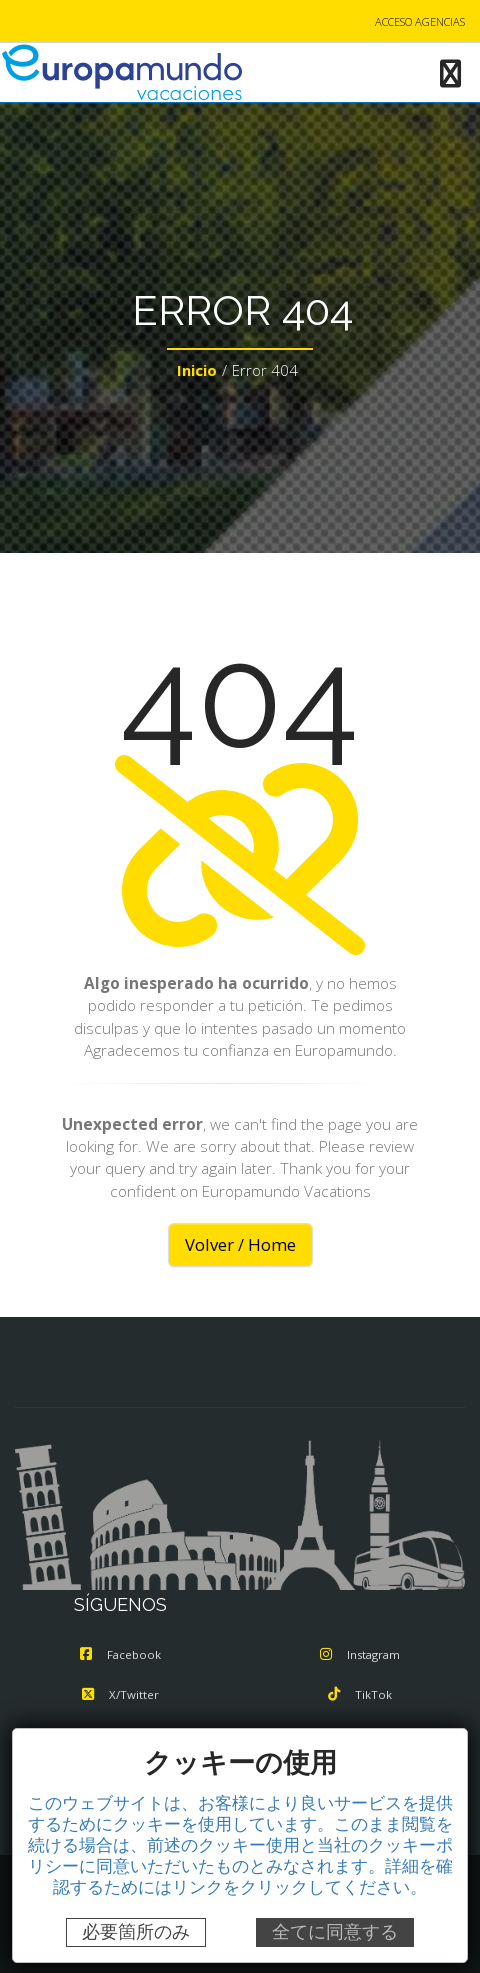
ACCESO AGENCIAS (420, 21)
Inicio (197, 370)
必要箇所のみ (136, 1932)
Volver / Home (240, 1244)
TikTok (360, 1694)
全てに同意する (335, 1932)
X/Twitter (120, 1694)
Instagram (360, 1654)
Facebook (120, 1654)
